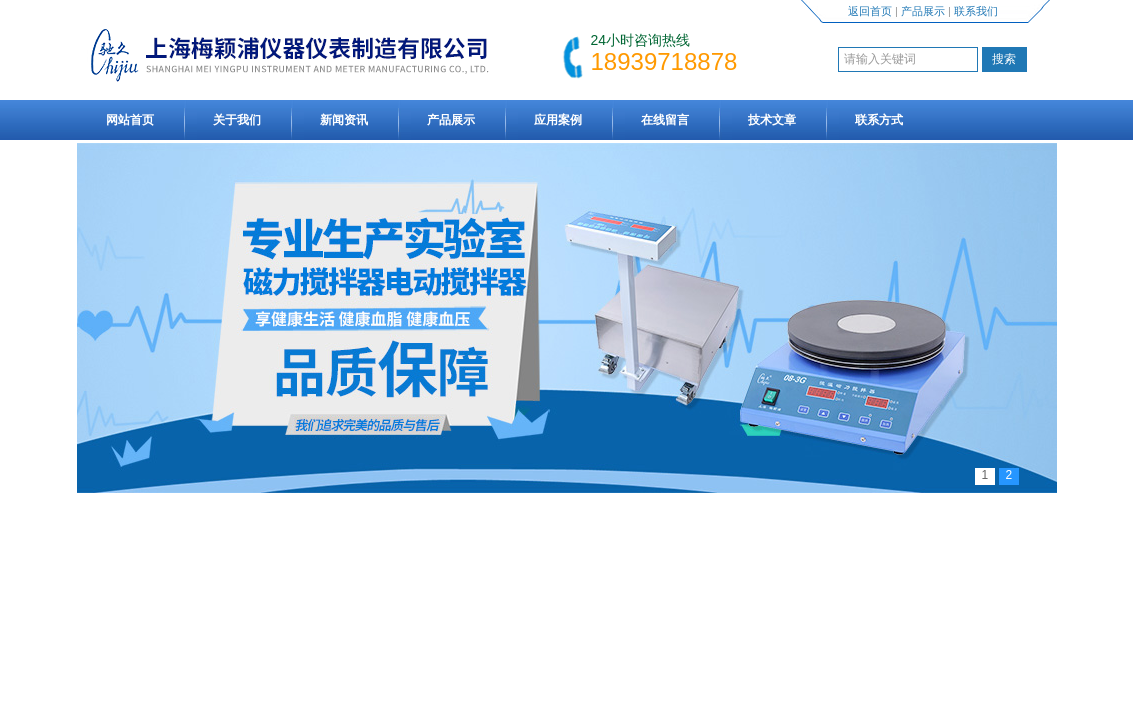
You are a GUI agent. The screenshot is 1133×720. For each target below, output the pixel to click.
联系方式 (879, 120)
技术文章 (772, 120)
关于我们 (237, 120)
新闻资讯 (344, 120)
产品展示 (923, 11)
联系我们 (976, 11)
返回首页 (870, 11)
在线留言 (665, 120)
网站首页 (130, 120)
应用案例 (558, 120)
